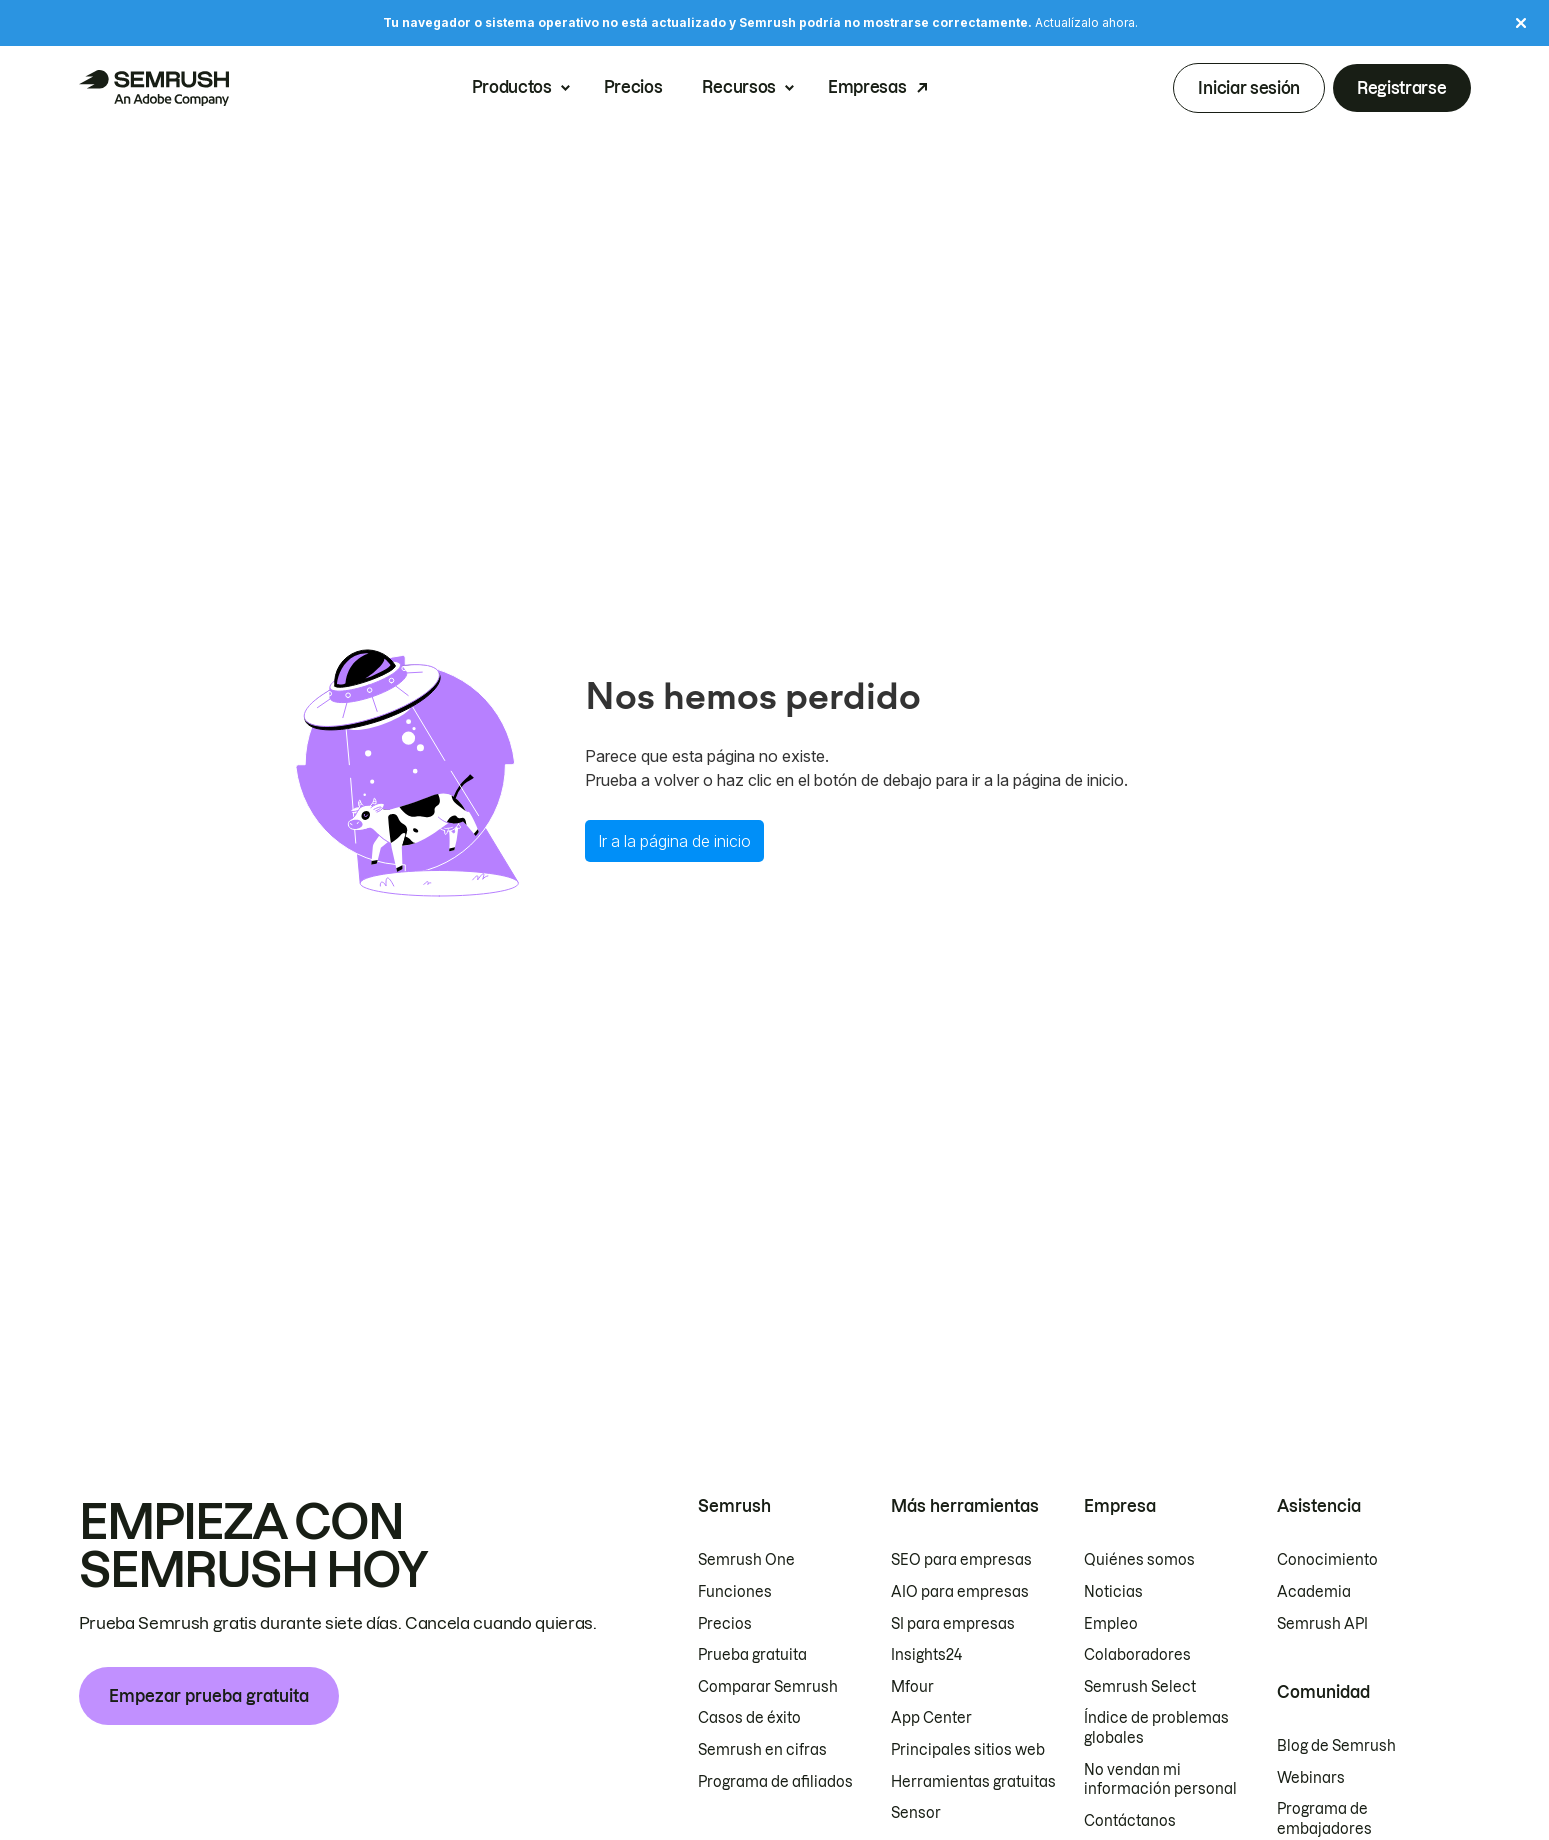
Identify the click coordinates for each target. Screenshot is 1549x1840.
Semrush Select (1140, 1687)
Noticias (1113, 1592)
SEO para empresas (961, 1560)
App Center (931, 1718)
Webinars (1311, 1778)
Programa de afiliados (775, 1782)
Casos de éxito (749, 1718)
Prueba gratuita (752, 1655)
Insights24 (926, 1655)
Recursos (738, 88)
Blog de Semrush (1336, 1746)
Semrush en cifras (762, 1750)
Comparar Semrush (768, 1687)
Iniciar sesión (1249, 88)
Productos (512, 88)
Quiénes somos (1139, 1560)
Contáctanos (1130, 1821)
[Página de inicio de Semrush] (154, 88)
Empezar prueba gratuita (209, 1696)
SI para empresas (953, 1624)
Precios (633, 88)
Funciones (735, 1592)
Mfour (912, 1687)
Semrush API (1322, 1624)
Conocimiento (1327, 1560)
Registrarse (1401, 88)
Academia (1314, 1592)
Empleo (1111, 1624)
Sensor (916, 1813)
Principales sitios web (968, 1750)
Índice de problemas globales (1156, 1728)
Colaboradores (1137, 1655)
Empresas (867, 88)
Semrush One (746, 1560)
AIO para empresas (960, 1592)
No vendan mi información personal (1160, 1780)
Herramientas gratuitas (973, 1782)
